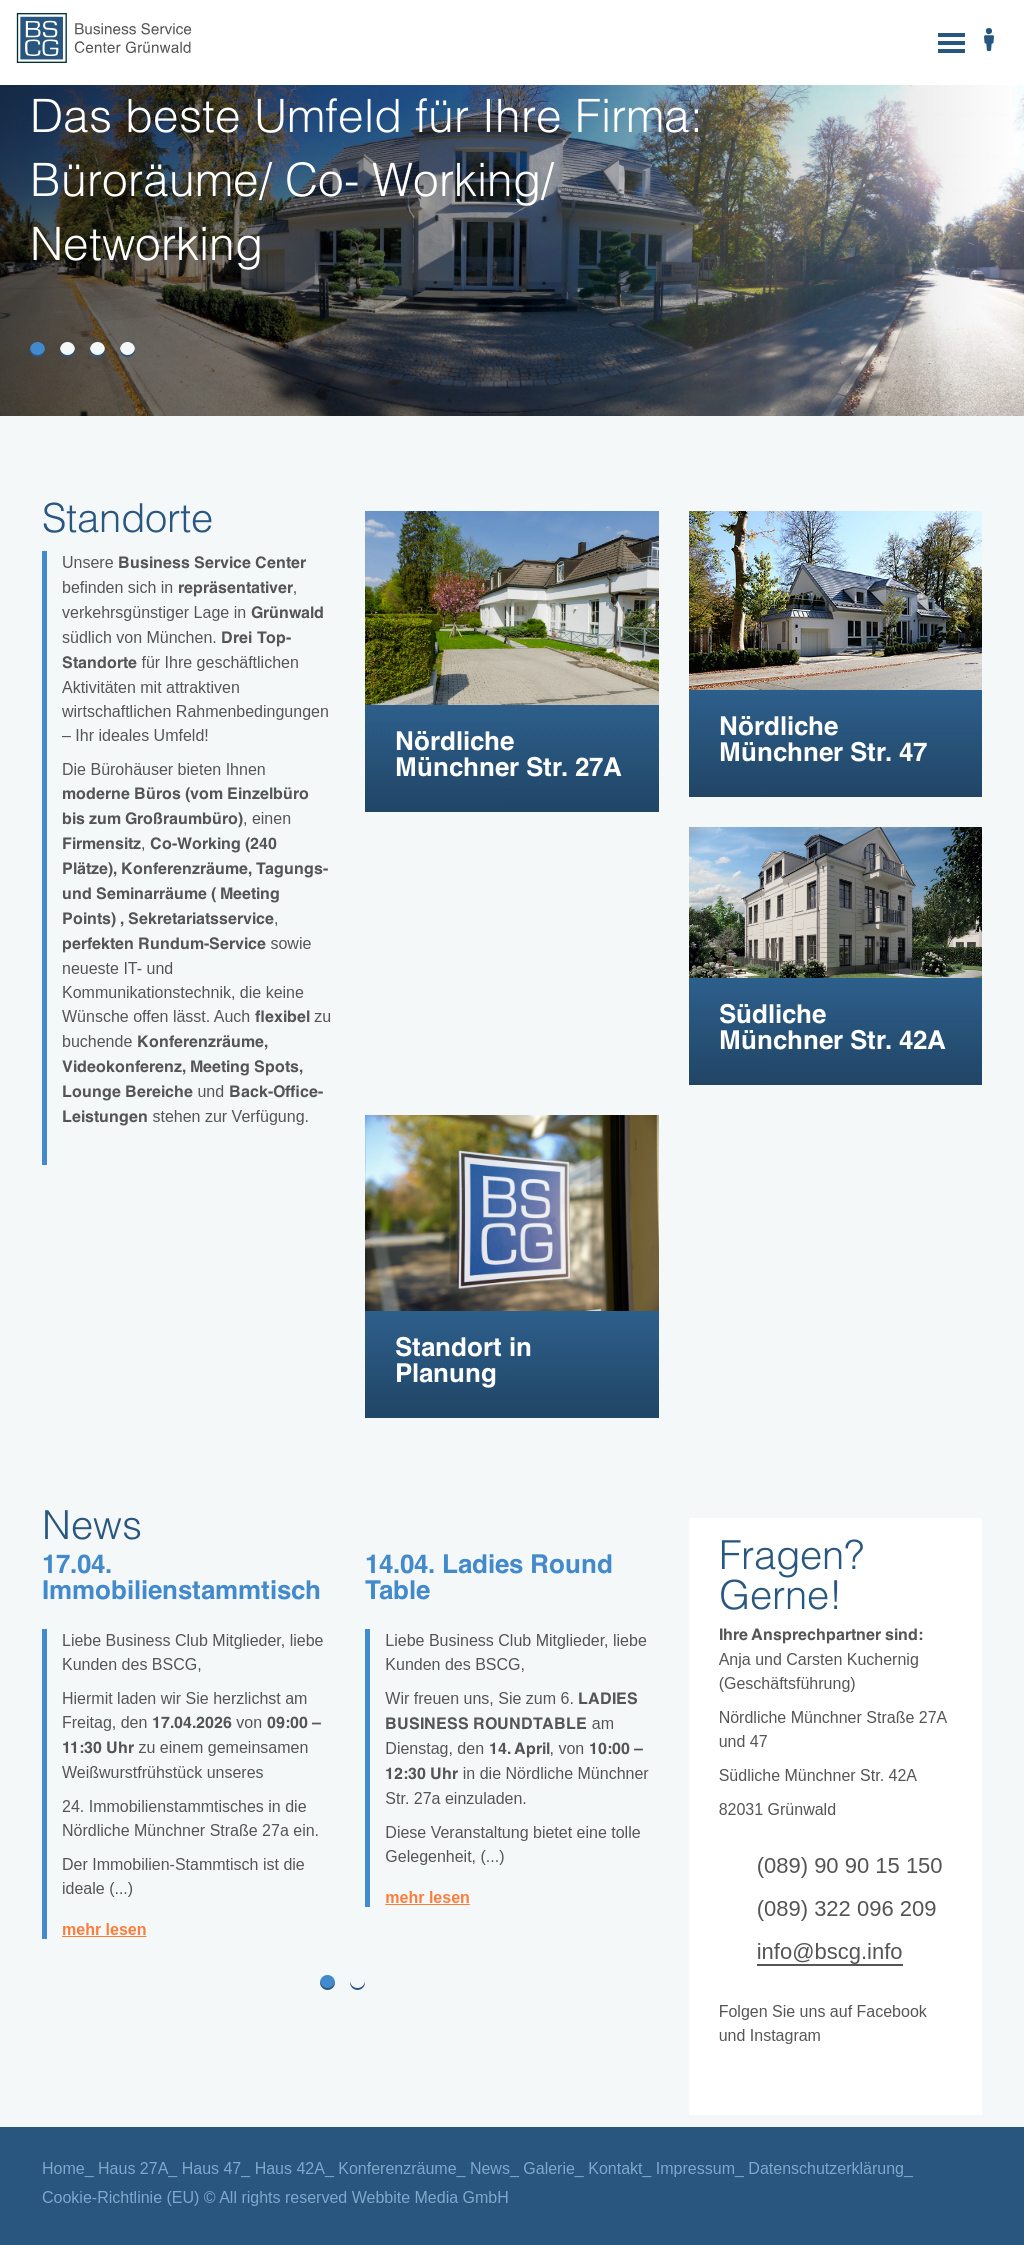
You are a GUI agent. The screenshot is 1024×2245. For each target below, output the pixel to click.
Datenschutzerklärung (826, 2168)
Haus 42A (290, 2168)
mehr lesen (104, 1929)
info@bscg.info (830, 1951)
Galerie (549, 2168)
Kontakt (615, 2168)
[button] (40, 1981)
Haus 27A (133, 2168)
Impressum (695, 2168)
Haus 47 (212, 2168)
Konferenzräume (397, 2168)
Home (63, 2168)
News (490, 2168)
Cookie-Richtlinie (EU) (120, 2197)
